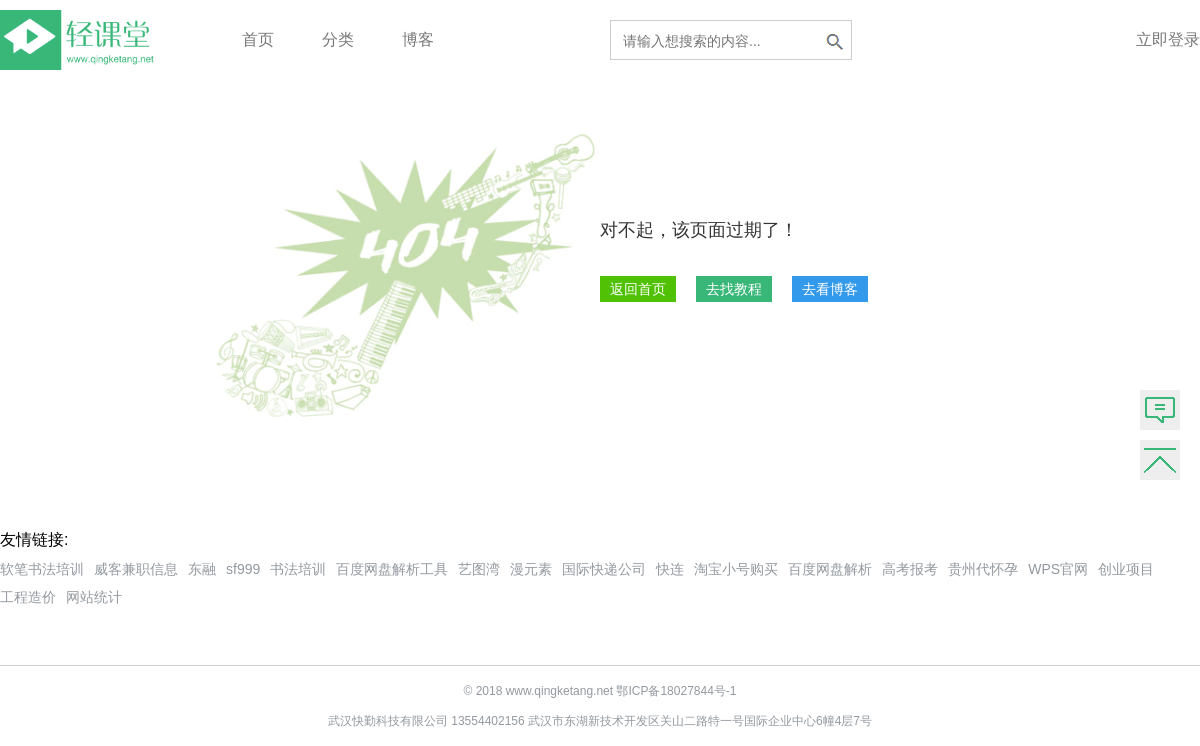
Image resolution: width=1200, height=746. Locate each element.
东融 (202, 569)
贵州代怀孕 (983, 569)
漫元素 (531, 569)
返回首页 (638, 289)
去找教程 (734, 289)
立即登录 (1168, 39)
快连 (670, 569)
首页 (258, 39)
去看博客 (830, 289)
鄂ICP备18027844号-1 (676, 691)
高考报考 (910, 569)
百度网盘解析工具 (392, 569)
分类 (338, 39)
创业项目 (1126, 569)
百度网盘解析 (830, 569)
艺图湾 (479, 569)
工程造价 (28, 597)
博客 (418, 39)
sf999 (243, 569)
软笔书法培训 (42, 569)
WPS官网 (1058, 569)
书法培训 (298, 569)
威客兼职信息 (136, 569)
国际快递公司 (604, 569)
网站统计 (94, 597)
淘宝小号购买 (736, 569)
